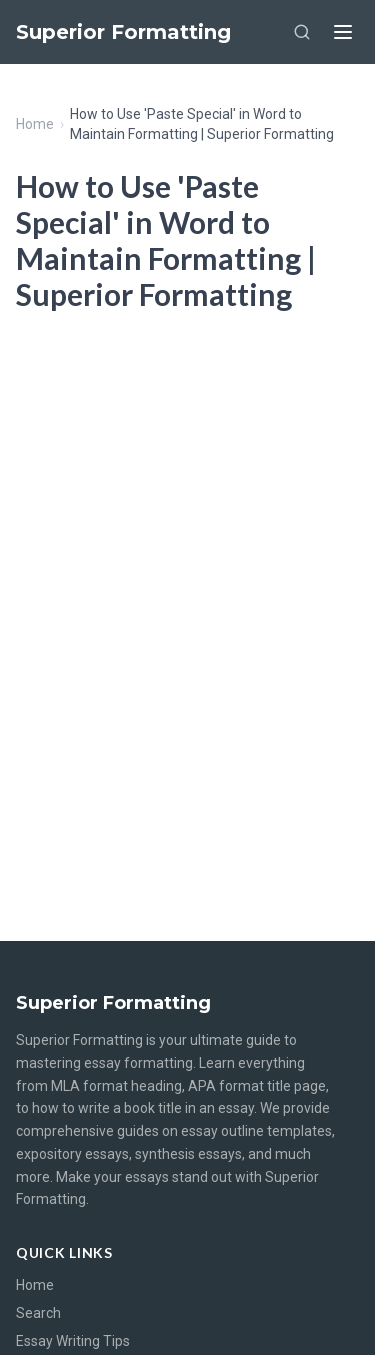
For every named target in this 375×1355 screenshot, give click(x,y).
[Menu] (343, 32)
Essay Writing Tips (73, 1341)
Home (35, 124)
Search (38, 1313)
